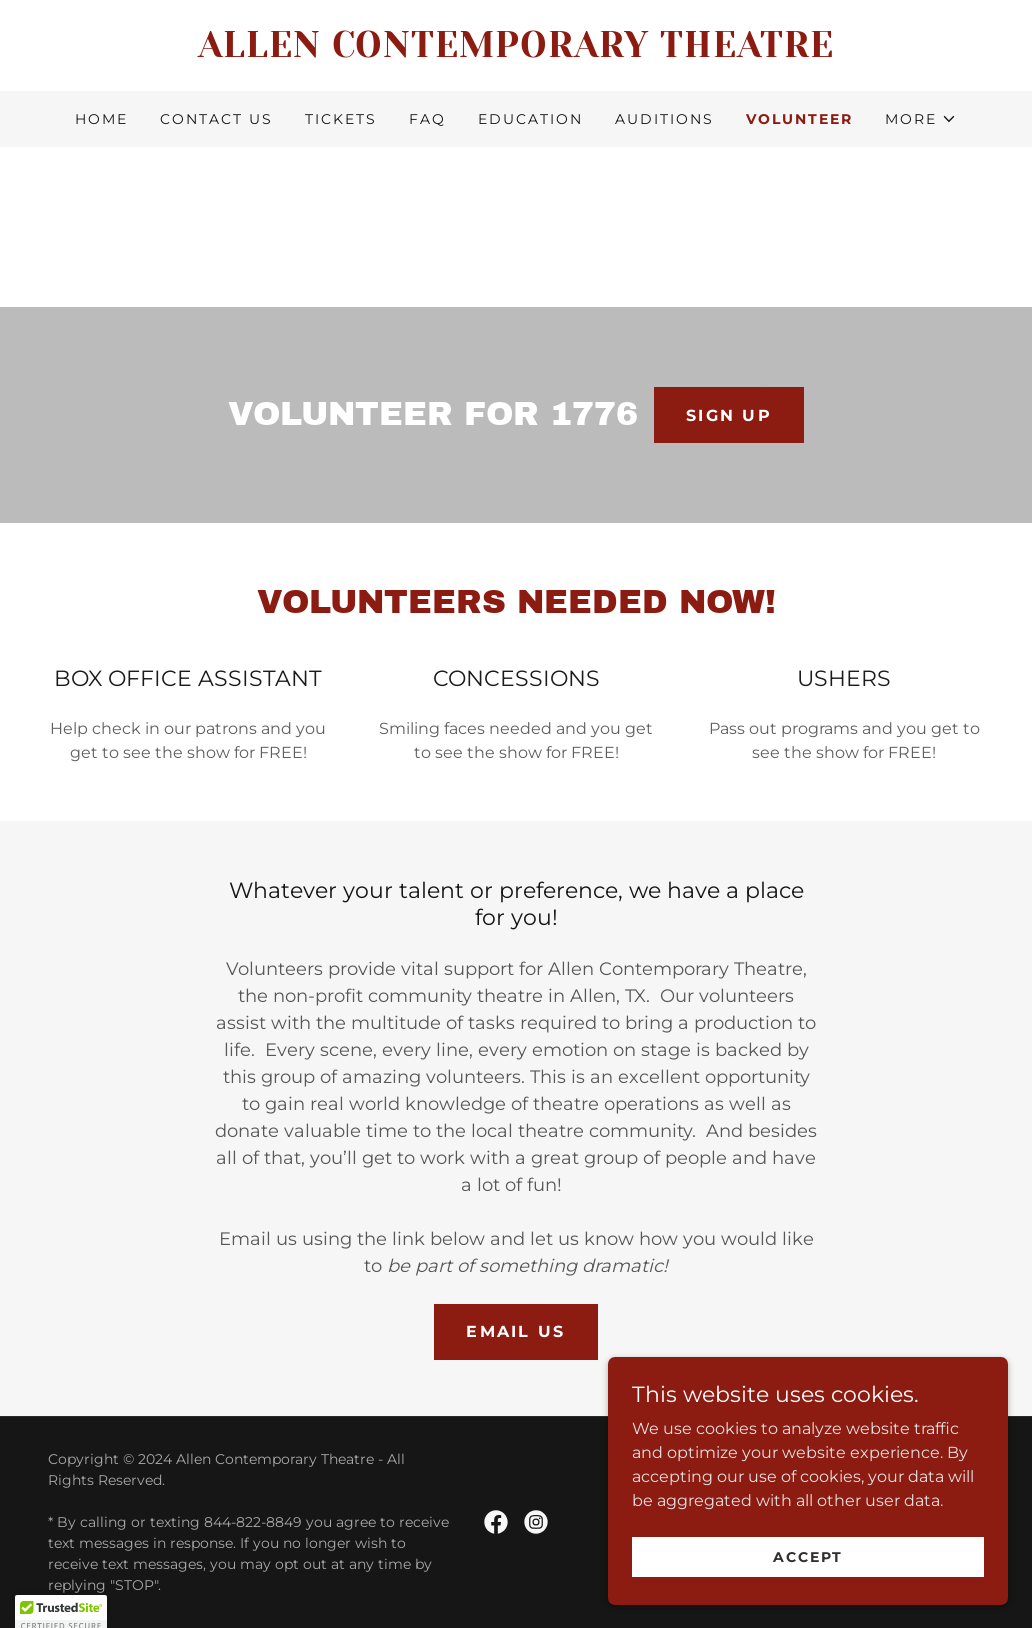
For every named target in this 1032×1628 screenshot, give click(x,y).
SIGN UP (729, 415)
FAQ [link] (427, 119)
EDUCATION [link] (530, 119)
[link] (516, 51)
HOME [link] (101, 119)
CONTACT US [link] (216, 119)
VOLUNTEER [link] (799, 119)
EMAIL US (515, 1331)
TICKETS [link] (341, 119)
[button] (921, 119)
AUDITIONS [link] (664, 119)
